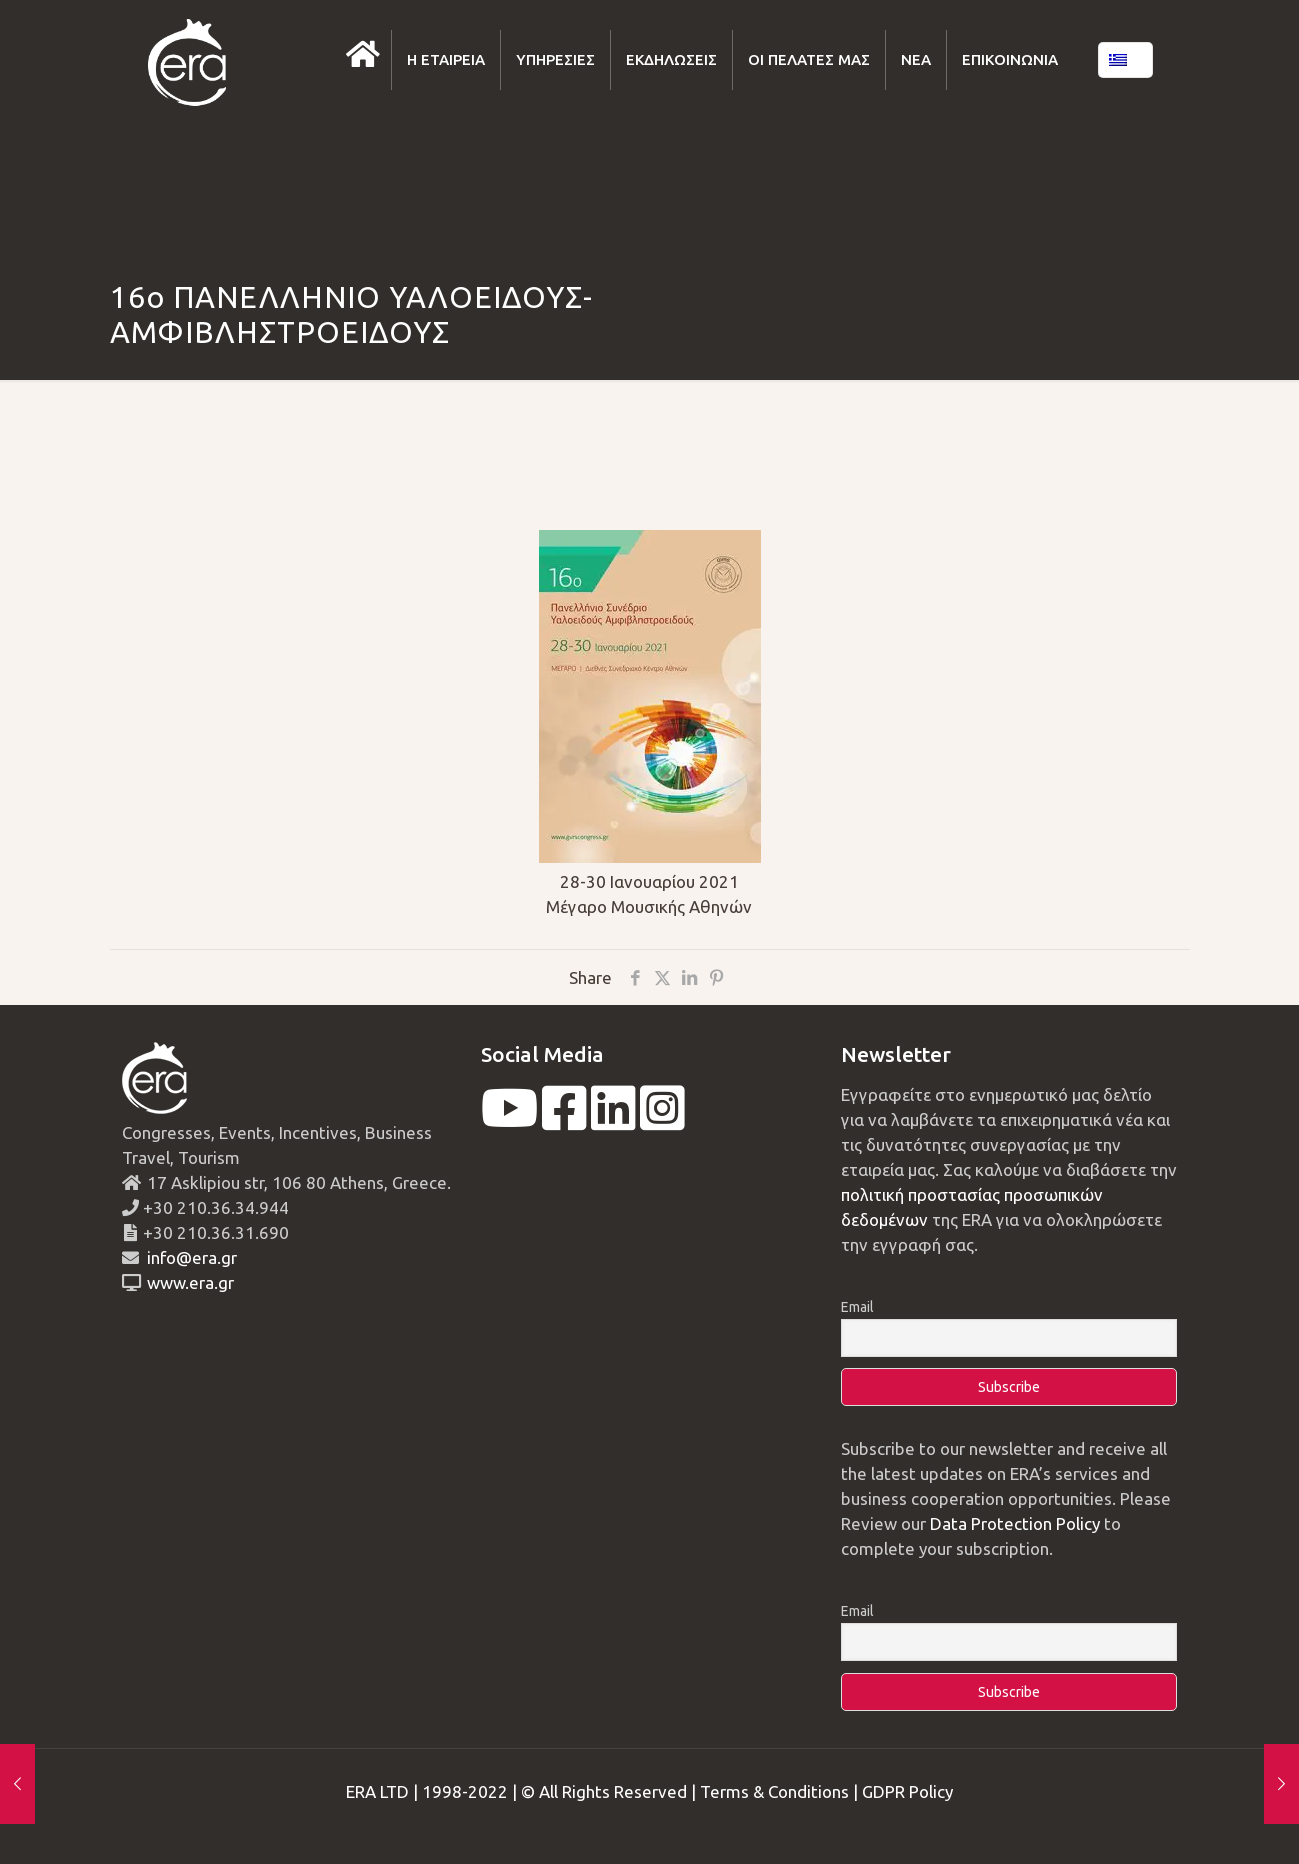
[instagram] (662, 1120)
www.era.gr (186, 1282)
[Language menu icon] (1125, 60)
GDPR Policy (907, 1791)
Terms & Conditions (774, 1791)
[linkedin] (613, 1120)
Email (857, 1307)
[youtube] (509, 1120)
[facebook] (564, 1120)
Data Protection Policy (1015, 1523)
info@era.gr (190, 1257)
